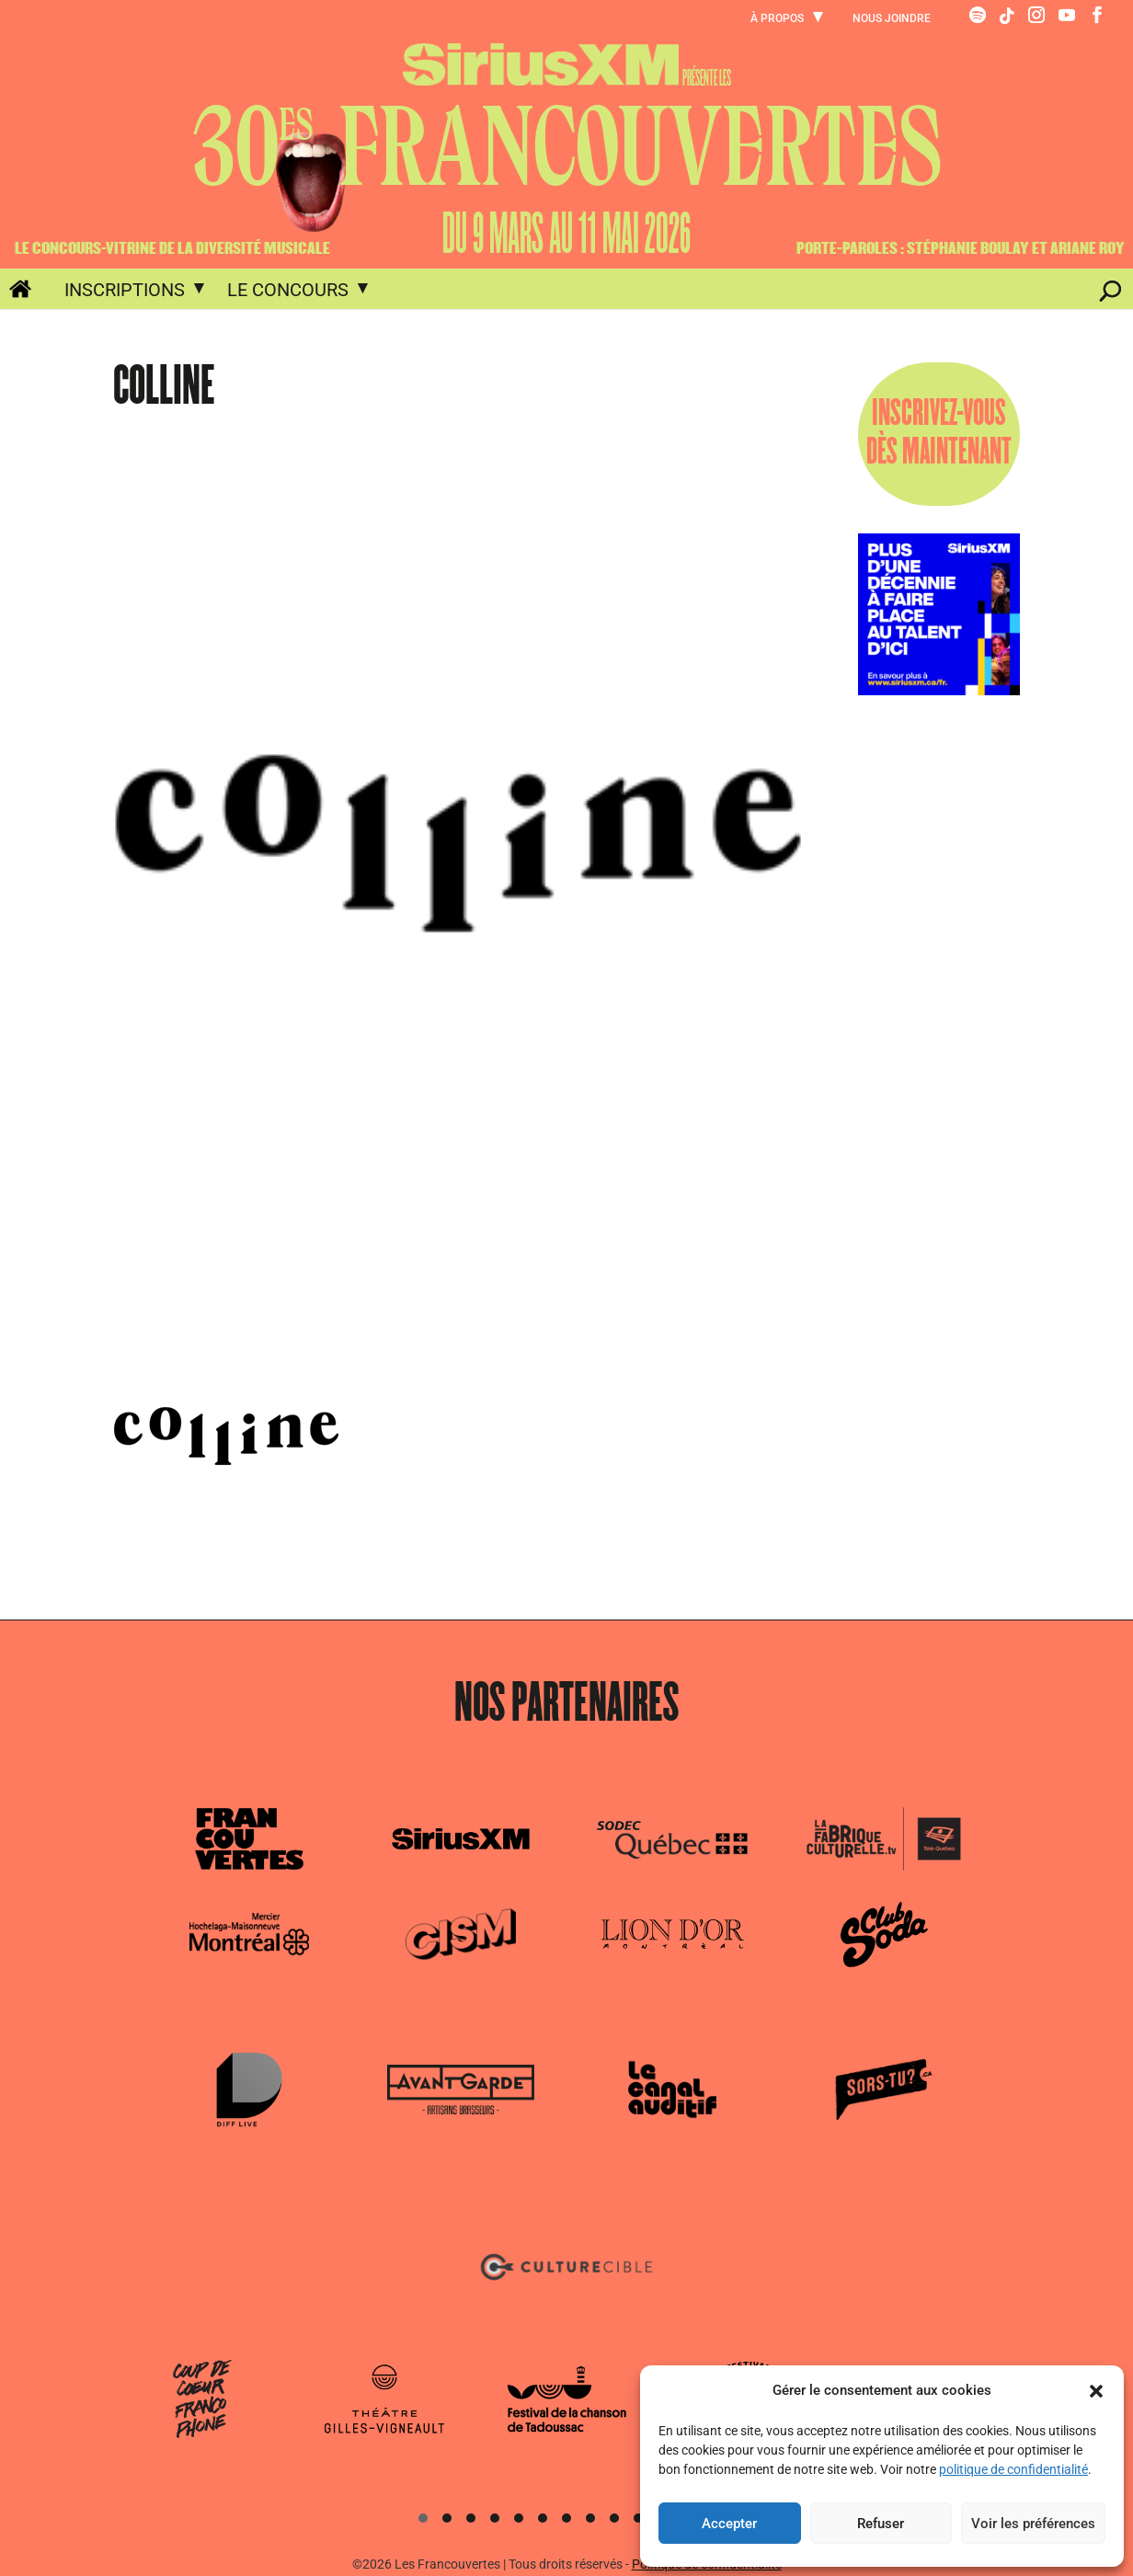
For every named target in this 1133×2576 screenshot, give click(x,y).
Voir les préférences (1033, 2523)
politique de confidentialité (1013, 2469)
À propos (777, 19)
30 (566, 147)
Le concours (288, 290)
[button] (1096, 2391)
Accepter (729, 2523)
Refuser (880, 2523)
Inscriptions (124, 290)
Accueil (10, 292)
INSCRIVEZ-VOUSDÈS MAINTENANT (939, 433)
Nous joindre (892, 19)
